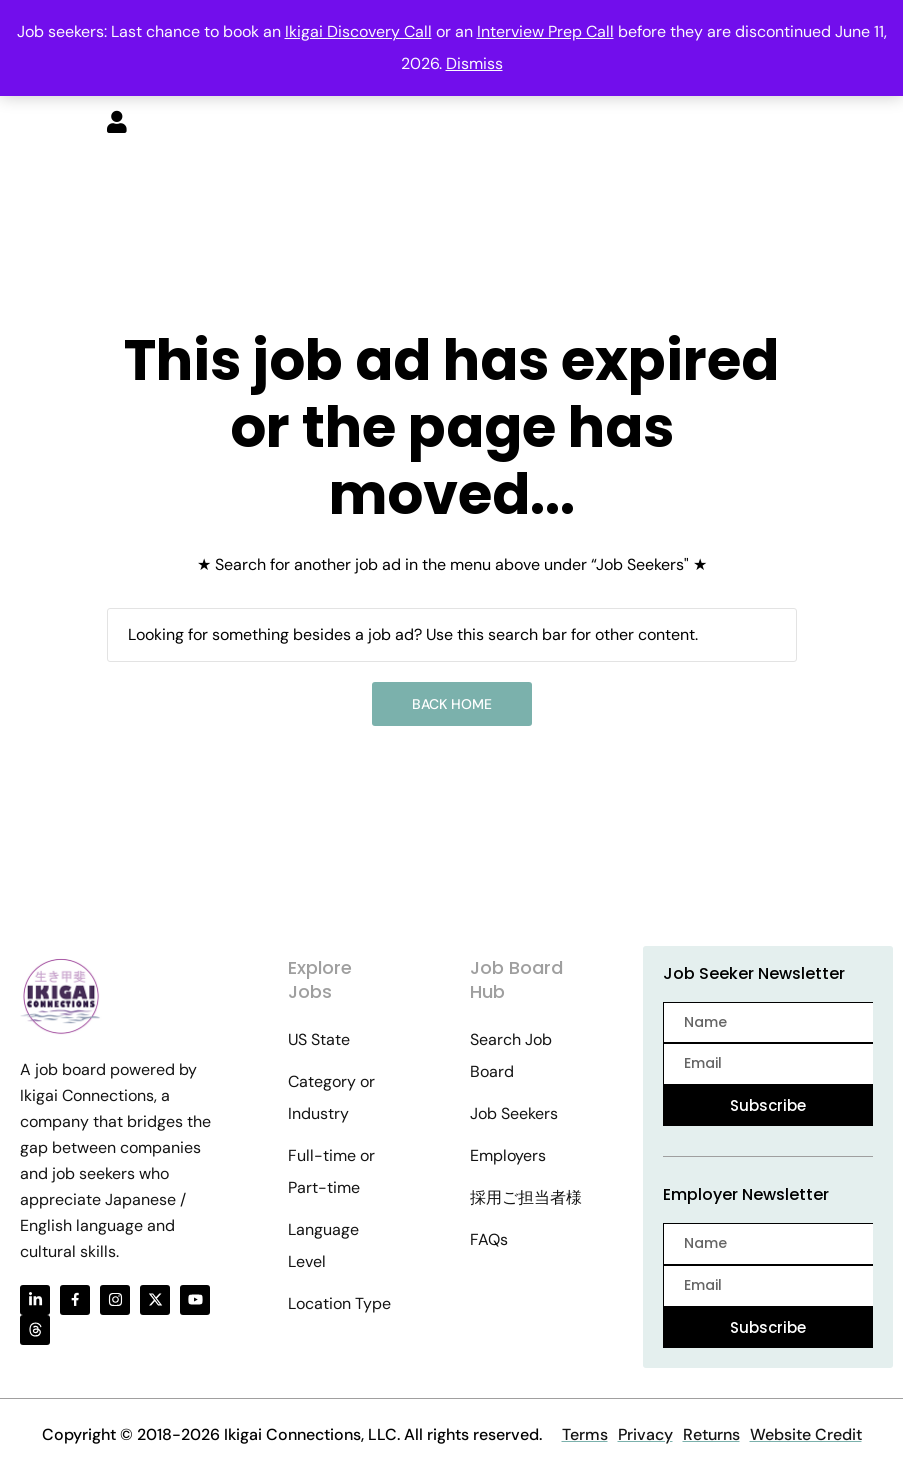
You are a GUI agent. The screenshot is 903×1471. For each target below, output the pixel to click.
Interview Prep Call (545, 31)
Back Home (452, 704)
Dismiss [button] (474, 63)
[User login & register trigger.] (117, 124)
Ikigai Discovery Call (358, 31)
